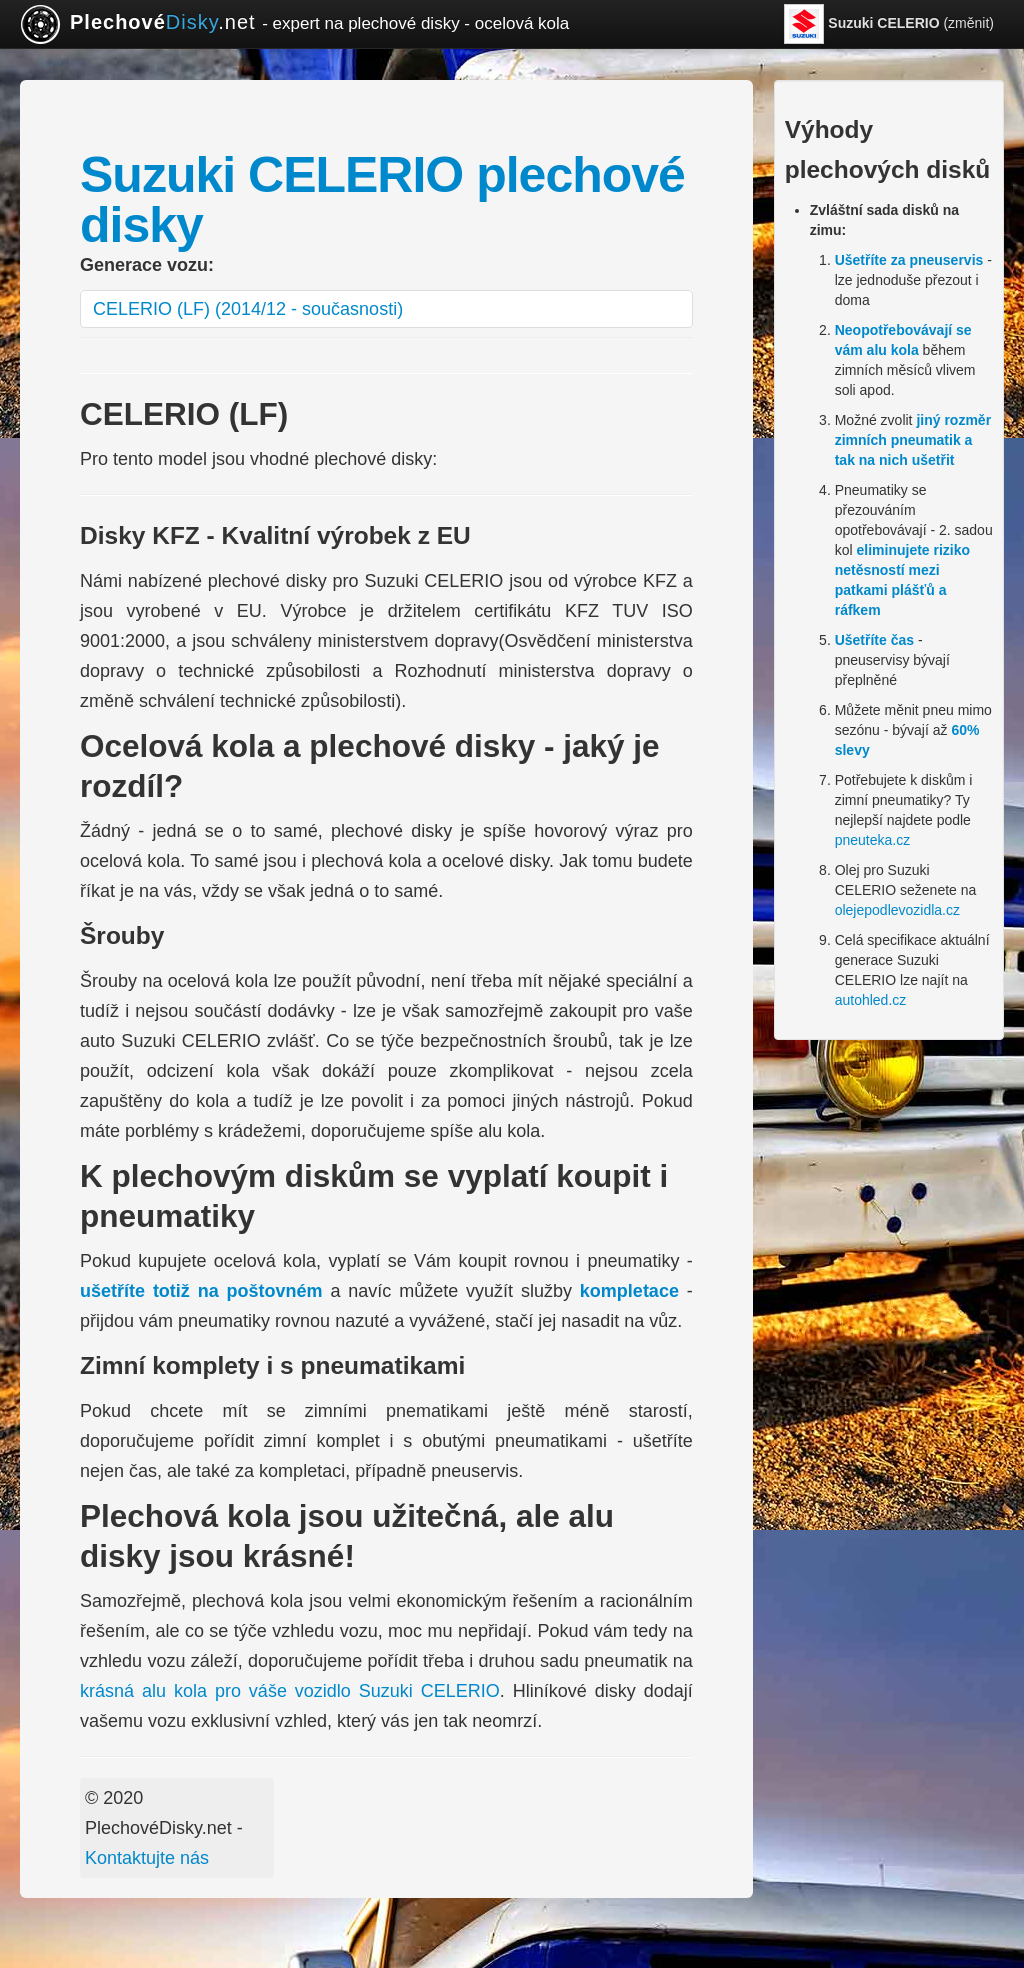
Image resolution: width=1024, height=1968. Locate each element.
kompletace (629, 1291)
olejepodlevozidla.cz (897, 910)
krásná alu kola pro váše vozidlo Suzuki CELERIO (290, 1691)
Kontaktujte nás (147, 1858)
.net (294, 24)
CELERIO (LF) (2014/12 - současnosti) (248, 309)
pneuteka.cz (873, 840)
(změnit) (889, 24)
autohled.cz (871, 1000)
